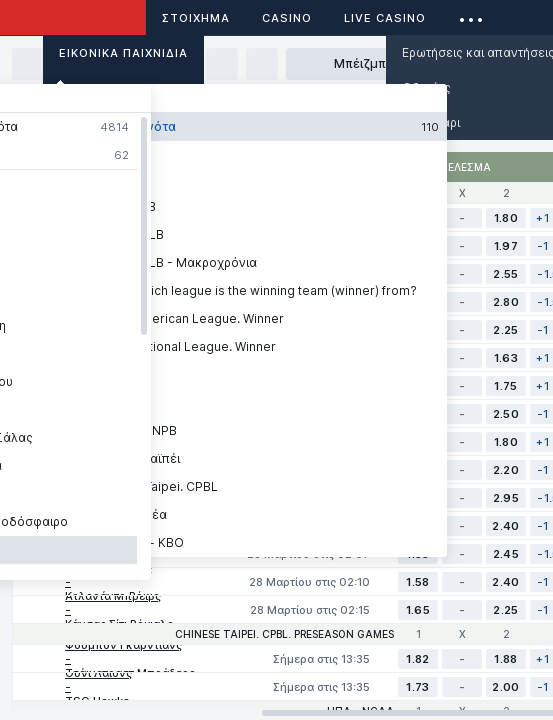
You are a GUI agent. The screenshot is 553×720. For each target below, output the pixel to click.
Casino (287, 18)
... (471, 14)
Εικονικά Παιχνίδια (123, 53)
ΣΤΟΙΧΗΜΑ (196, 18)
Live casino (385, 18)
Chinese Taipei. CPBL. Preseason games (284, 634)
